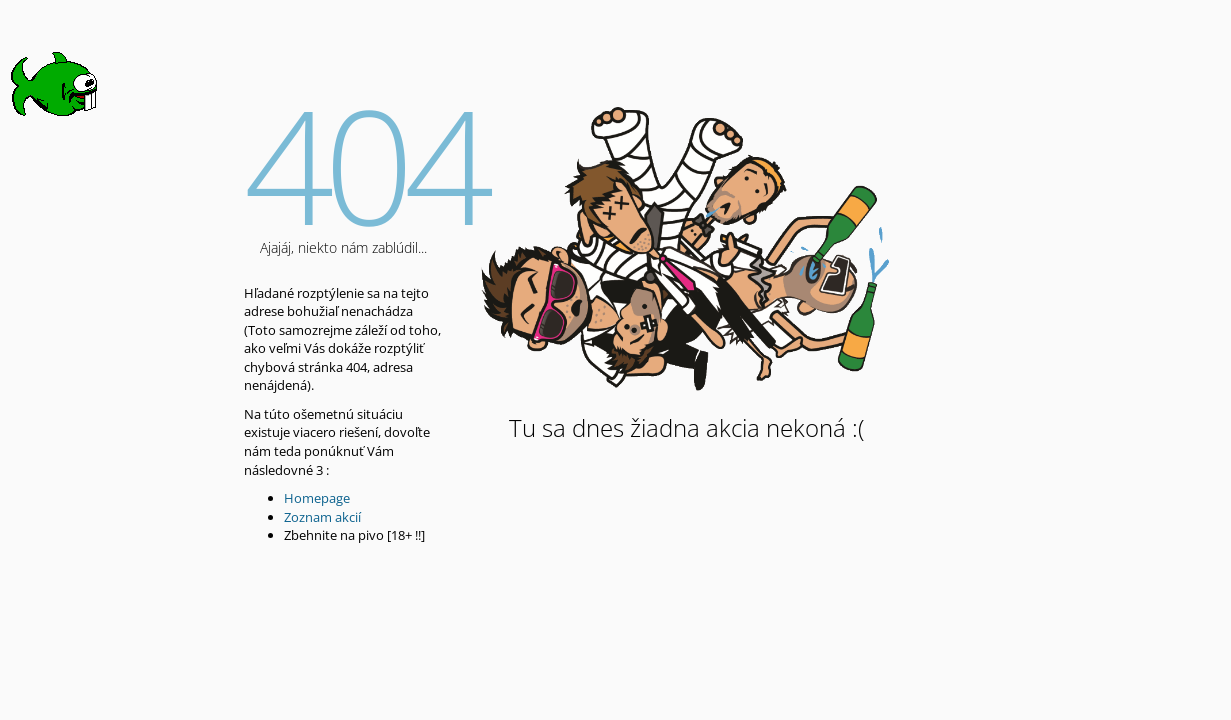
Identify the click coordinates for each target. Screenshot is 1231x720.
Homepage (317, 498)
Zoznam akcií (322, 517)
